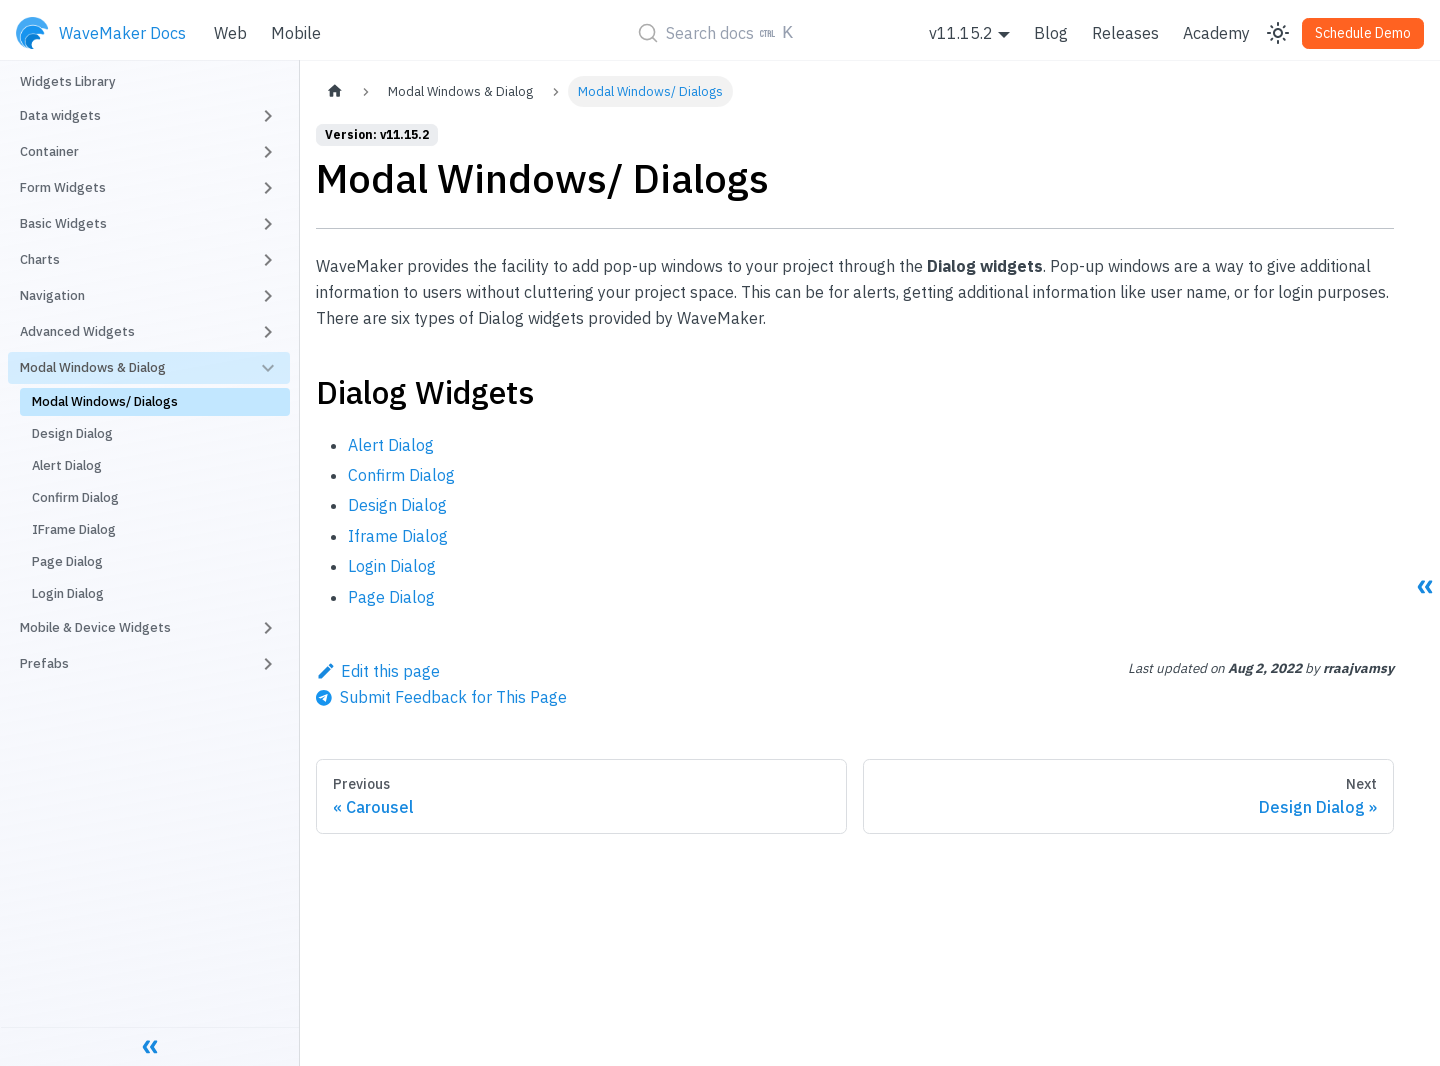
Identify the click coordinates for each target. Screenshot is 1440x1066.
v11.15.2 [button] (961, 33)
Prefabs (44, 663)
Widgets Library (68, 81)
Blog (1051, 33)
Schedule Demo (1363, 33)
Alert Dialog (67, 465)
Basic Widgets (63, 223)
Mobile (296, 33)
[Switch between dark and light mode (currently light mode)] (1278, 33)
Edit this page (378, 671)
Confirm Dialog (75, 497)
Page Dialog (67, 561)
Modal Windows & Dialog (93, 367)
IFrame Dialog (74, 529)
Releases (1125, 33)
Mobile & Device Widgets (95, 627)
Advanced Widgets (77, 331)
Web (230, 33)
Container (49, 151)
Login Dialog (68, 593)
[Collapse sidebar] (150, 1046)
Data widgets (60, 115)
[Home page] (335, 91)
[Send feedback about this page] (441, 697)
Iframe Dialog (398, 536)
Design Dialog (72, 433)
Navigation (52, 295)
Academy (1216, 33)
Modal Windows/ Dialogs (105, 401)
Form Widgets (63, 187)
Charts (40, 259)
